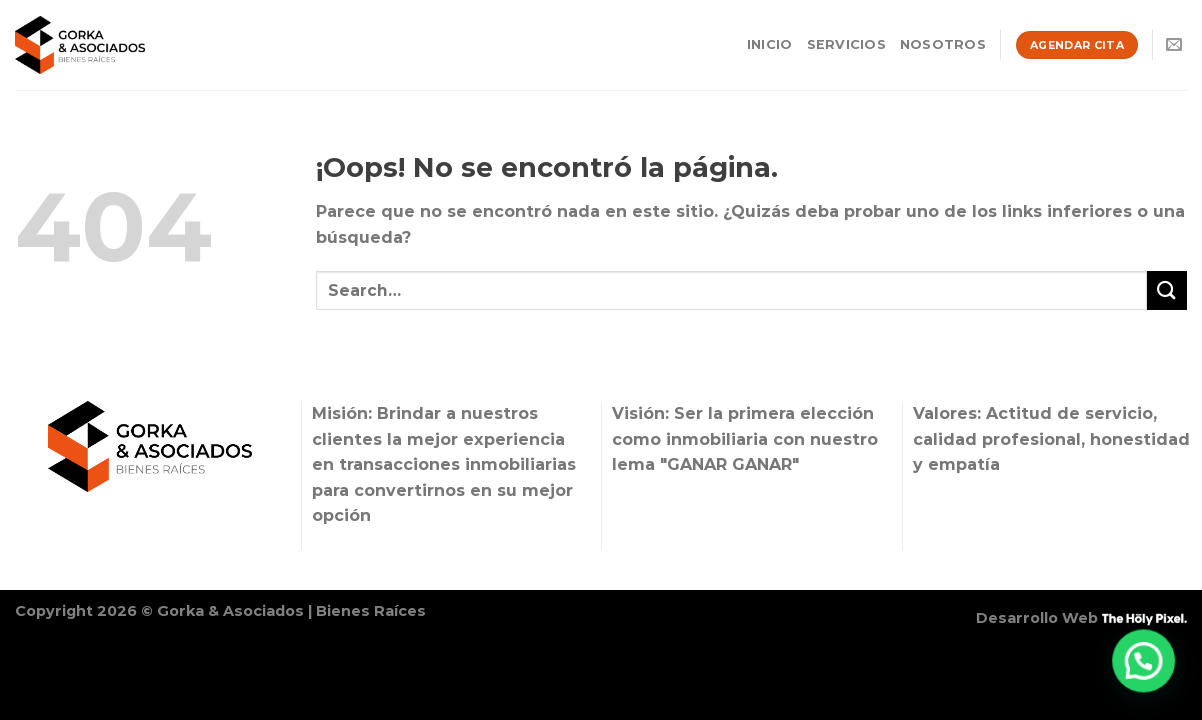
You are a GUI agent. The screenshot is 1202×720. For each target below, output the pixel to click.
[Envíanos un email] (1174, 45)
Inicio (770, 44)
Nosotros (943, 44)
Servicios (846, 44)
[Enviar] (1167, 290)
